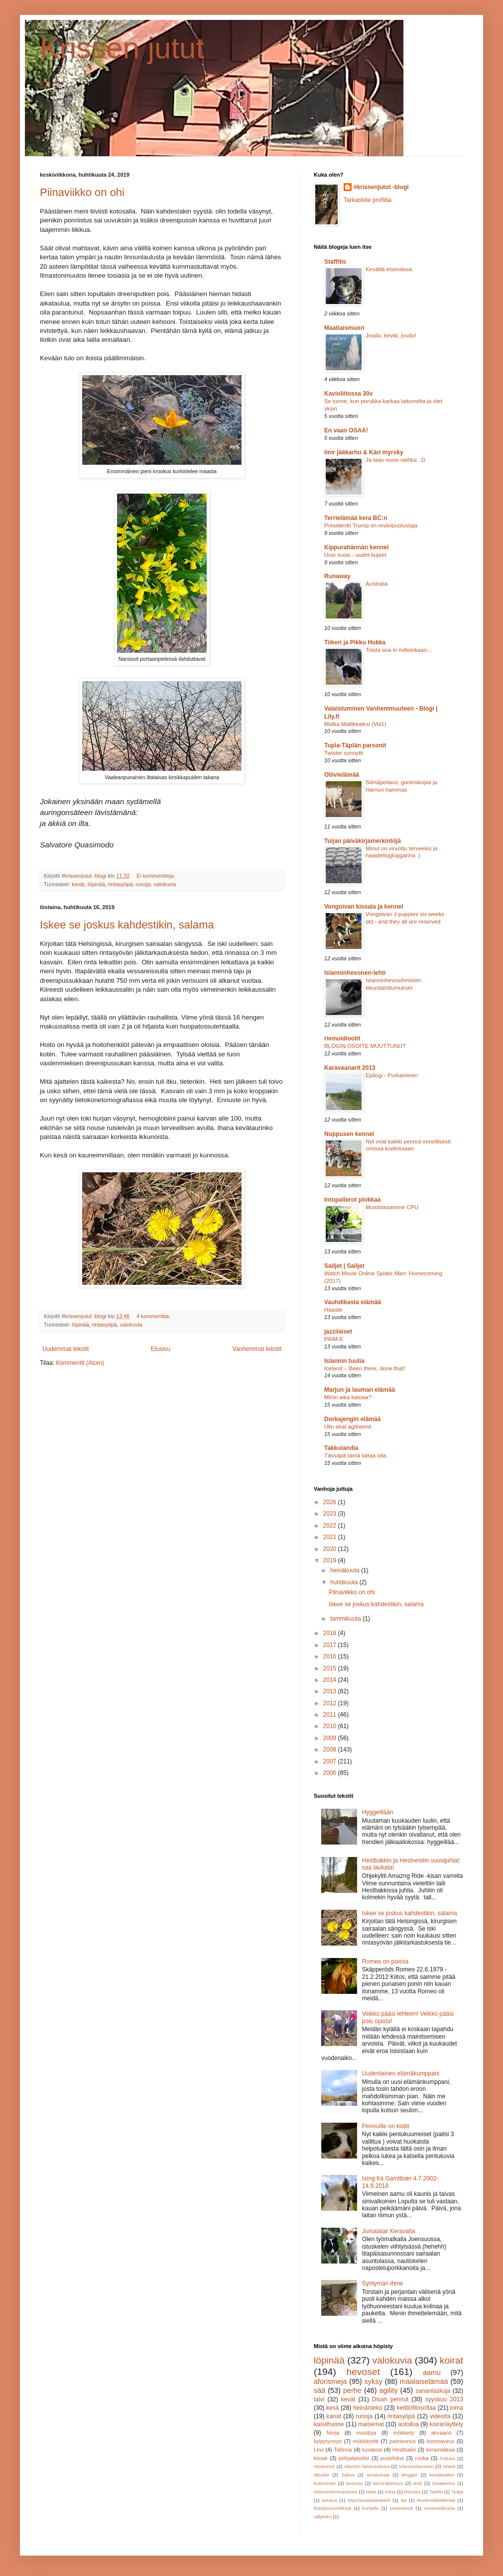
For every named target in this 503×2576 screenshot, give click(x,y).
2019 (330, 1560)
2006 (330, 1772)
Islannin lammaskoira (366, 2466)
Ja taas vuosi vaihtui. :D (395, 460)
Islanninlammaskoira (335, 2491)
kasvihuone (329, 2424)
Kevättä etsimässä (389, 269)
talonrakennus (388, 2483)
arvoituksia (378, 2474)
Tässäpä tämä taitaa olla (355, 1455)
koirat (451, 2360)
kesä (332, 2407)
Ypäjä (457, 2491)
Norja (332, 2433)
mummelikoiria (439, 2508)
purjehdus (392, 2458)
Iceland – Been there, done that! (364, 1368)
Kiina (390, 2491)
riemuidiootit (342, 1038)
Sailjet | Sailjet (344, 1265)
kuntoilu (370, 2508)
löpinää (96, 884)
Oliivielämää (341, 774)
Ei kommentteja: (156, 876)
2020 (330, 1549)
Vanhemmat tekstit (257, 1348)
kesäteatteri (441, 2474)
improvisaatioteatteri (369, 2500)
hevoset (363, 2372)
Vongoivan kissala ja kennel (363, 906)
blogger (409, 2474)
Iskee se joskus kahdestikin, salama (127, 925)
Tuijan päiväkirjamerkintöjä (362, 840)
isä (403, 2500)
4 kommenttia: (154, 1316)
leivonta (354, 2483)
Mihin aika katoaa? (348, 1397)
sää (319, 2390)
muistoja (366, 2433)
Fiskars (447, 2458)
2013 (330, 1691)
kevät (78, 884)
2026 (330, 1502)
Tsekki (436, 2491)
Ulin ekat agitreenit (347, 1427)
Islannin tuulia (344, 1360)
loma (456, 2407)
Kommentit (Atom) (80, 1362)
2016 (330, 1656)
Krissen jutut (122, 48)
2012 (330, 1703)
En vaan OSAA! (346, 430)
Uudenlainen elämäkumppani (400, 2073)
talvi (319, 2399)
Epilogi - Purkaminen (392, 1075)
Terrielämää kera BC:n (355, 518)
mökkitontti (365, 2441)
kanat (334, 2416)
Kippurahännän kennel (356, 547)
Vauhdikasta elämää (352, 1302)
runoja (142, 884)
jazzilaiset (338, 1331)
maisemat (371, 2424)
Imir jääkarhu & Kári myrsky (363, 452)
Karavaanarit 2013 (350, 1067)
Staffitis (335, 261)
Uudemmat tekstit (65, 1348)
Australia (376, 584)
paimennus (402, 2441)
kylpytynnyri (328, 2441)
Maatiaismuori (344, 327)
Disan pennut (390, 2399)
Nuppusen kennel (349, 1134)
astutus (329, 2500)
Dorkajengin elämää (352, 1419)
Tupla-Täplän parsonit (355, 745)
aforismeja (330, 2381)
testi (417, 2483)
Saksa (348, 2474)
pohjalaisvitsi (354, 2458)
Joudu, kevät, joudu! (391, 335)
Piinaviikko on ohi (82, 192)
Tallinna (343, 2450)
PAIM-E (333, 1339)
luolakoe (372, 2450)
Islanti (449, 2466)
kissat (321, 2458)
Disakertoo (443, 2483)
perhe (352, 2390)
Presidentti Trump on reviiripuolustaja (370, 525)
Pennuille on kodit (385, 2126)
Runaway (337, 576)
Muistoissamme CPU (392, 1207)
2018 (330, 1633)
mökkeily (403, 2433)
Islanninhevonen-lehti (354, 972)
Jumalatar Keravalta (388, 2231)
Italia (371, 2491)
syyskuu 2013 (444, 2399)
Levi (319, 2450)
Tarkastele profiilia (367, 200)
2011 (330, 1714)
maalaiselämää (424, 2381)
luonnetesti (401, 2508)
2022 (330, 1525)
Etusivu (160, 1348)
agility (388, 2390)
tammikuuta (346, 1618)
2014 (330, 1679)
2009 (330, 1738)
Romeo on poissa (385, 1961)
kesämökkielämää (436, 2500)
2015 (330, 1668)
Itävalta (321, 2474)
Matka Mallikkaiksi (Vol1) (355, 724)
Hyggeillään (377, 1812)
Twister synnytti (343, 753)
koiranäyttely (446, 2424)
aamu (432, 2372)
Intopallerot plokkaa (352, 1199)
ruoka (422, 2458)
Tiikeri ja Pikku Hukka (354, 642)
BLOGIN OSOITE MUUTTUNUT (365, 1046)
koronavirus (441, 2441)
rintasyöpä (120, 884)
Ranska (412, 2491)
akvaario (441, 2433)
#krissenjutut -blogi (381, 187)
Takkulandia (341, 1447)
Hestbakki (404, 2450)
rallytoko (323, 2516)
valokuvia (165, 884)
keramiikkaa (440, 2450)
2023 (330, 1513)
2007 (330, 1761)
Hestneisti (324, 2466)
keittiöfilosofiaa (416, 2407)
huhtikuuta (345, 1582)
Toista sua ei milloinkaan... (399, 650)
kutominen (325, 2483)
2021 (330, 1537)
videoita (440, 2416)
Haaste (333, 1310)
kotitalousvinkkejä (332, 2508)
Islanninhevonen (416, 2466)
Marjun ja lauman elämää (359, 1389)
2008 (330, 1749)
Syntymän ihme (382, 2283)
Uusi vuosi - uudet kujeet (355, 555)
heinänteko (367, 2407)
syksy (373, 2381)
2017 (330, 1645)
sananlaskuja (432, 2390)
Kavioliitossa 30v (348, 393)
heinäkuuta (345, 1570)
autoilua (408, 2424)
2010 (330, 1726)
